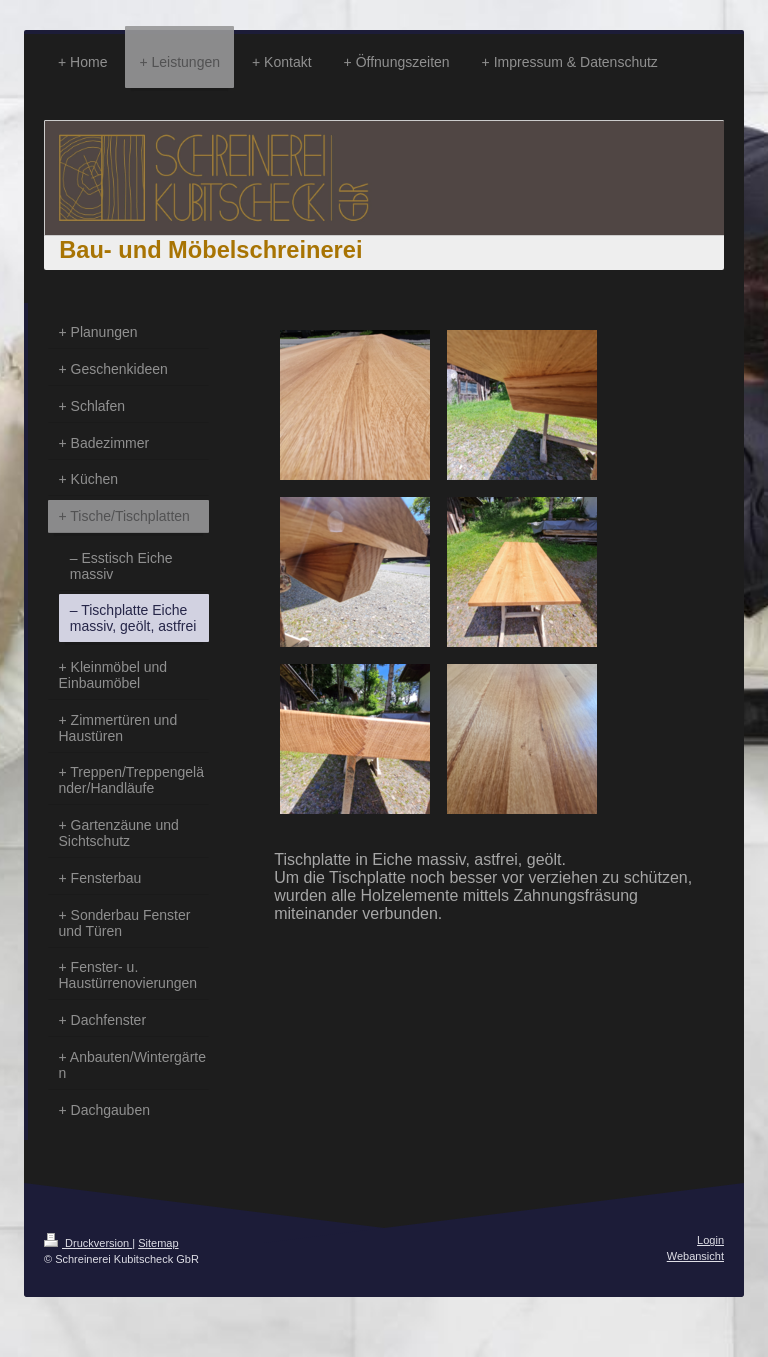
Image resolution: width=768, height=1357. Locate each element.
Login (710, 1240)
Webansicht (695, 1256)
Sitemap (158, 1243)
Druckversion (88, 1243)
